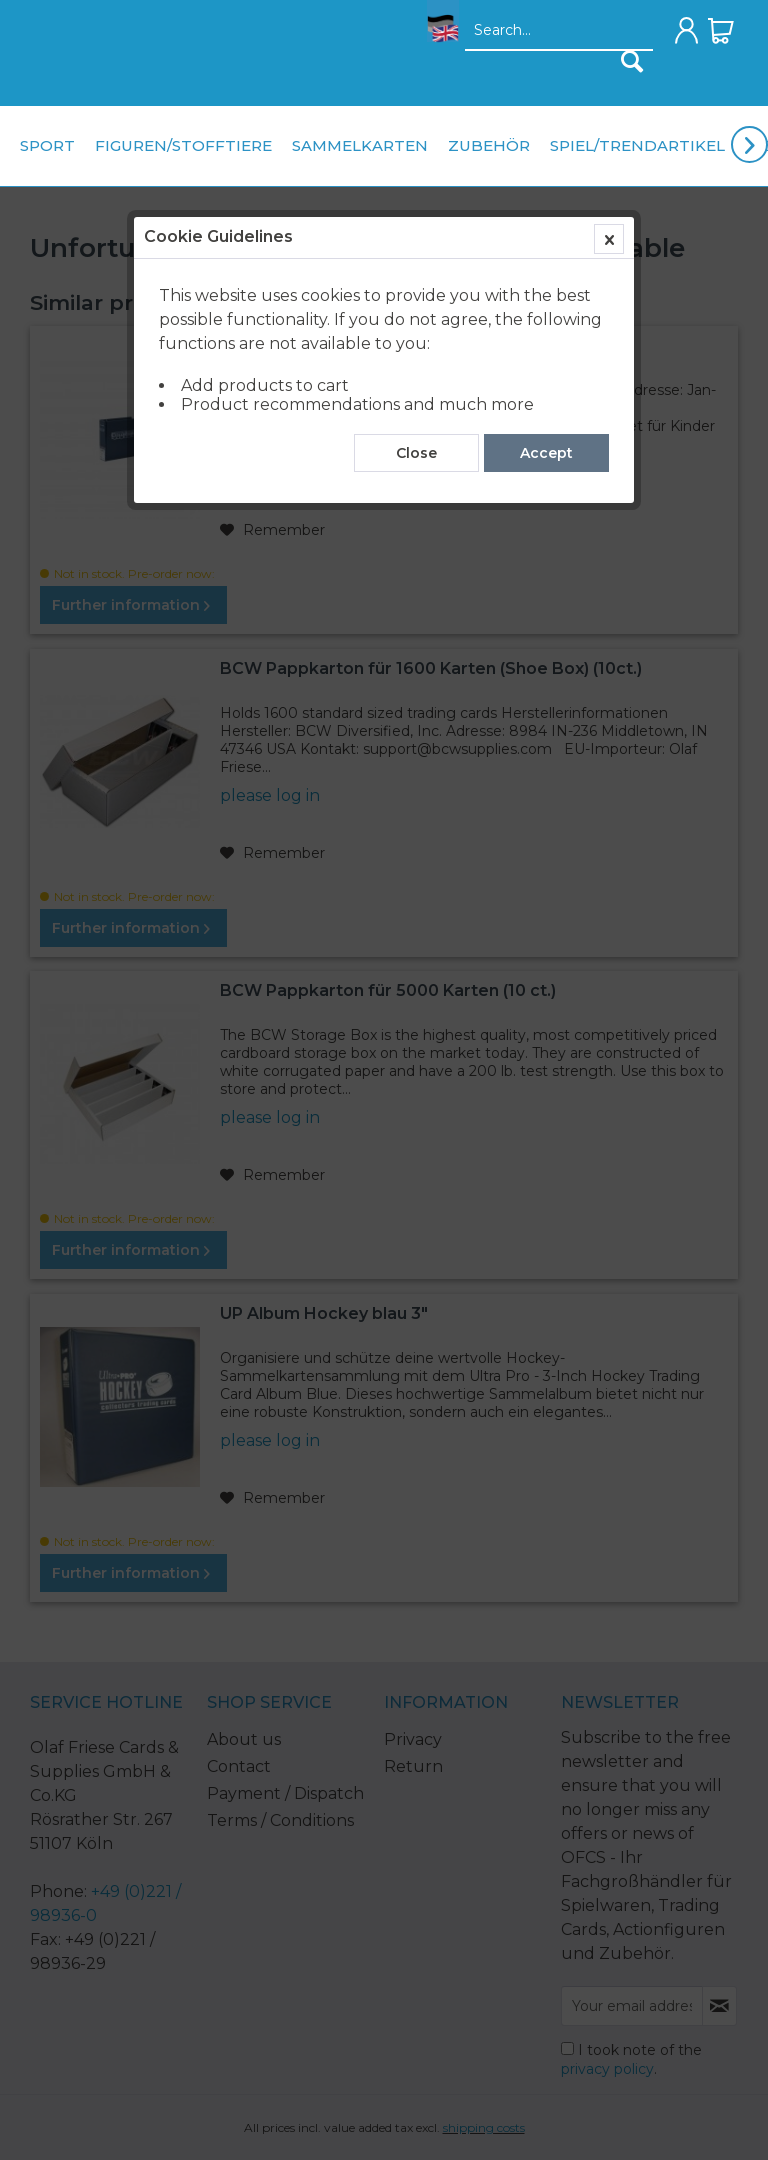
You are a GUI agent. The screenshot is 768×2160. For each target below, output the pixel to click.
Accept (546, 453)
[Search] (632, 61)
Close (416, 453)
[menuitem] (437, 36)
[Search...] (559, 31)
